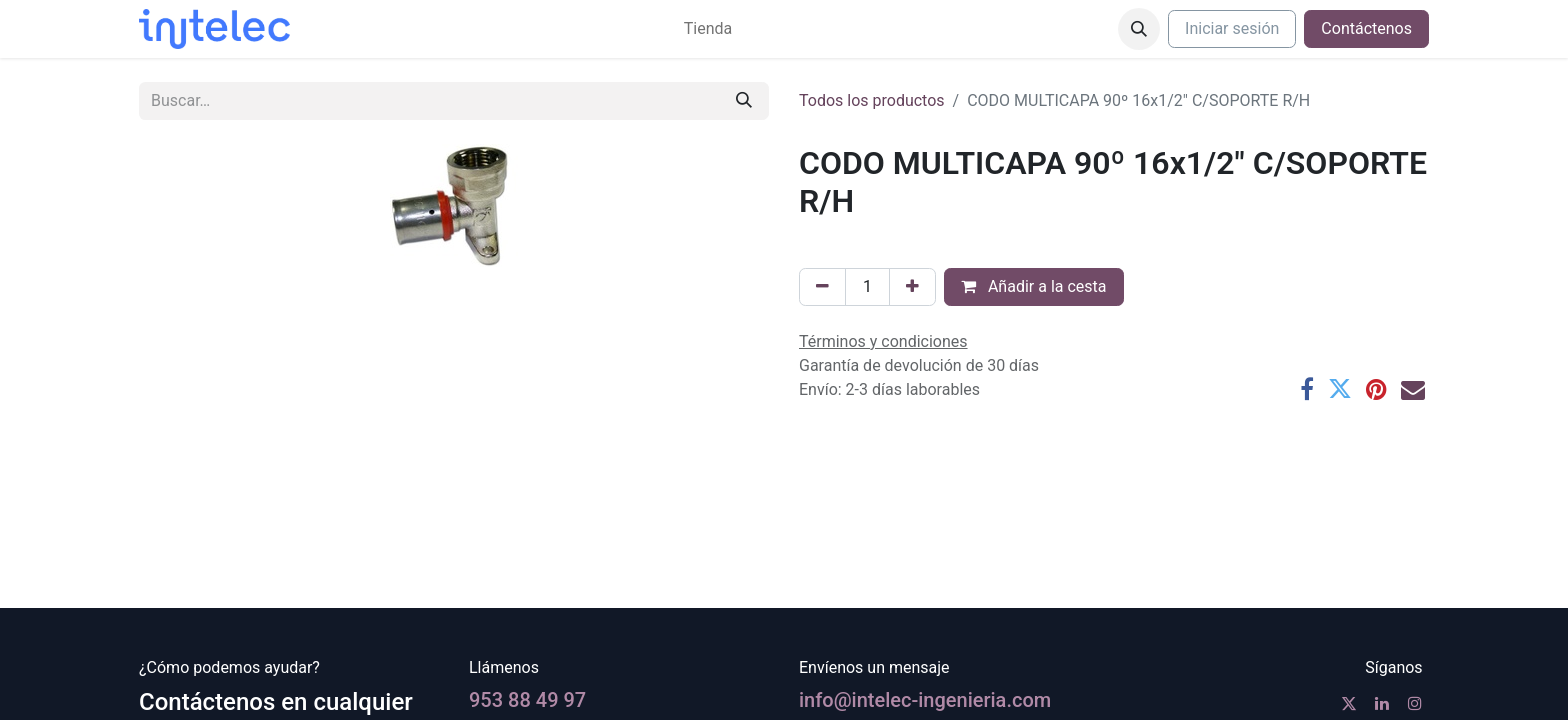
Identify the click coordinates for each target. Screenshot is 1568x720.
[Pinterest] (1376, 389)
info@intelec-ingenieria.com (925, 700)
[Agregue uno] (912, 287)
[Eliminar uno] (822, 287)
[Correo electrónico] (1413, 389)
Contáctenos (1366, 28)
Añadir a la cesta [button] (1034, 286)
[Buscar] (744, 101)
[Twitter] (1340, 389)
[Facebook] (1307, 389)
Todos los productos (872, 100)
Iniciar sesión (1232, 28)
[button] (1139, 29)
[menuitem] (708, 29)
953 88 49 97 (527, 700)
